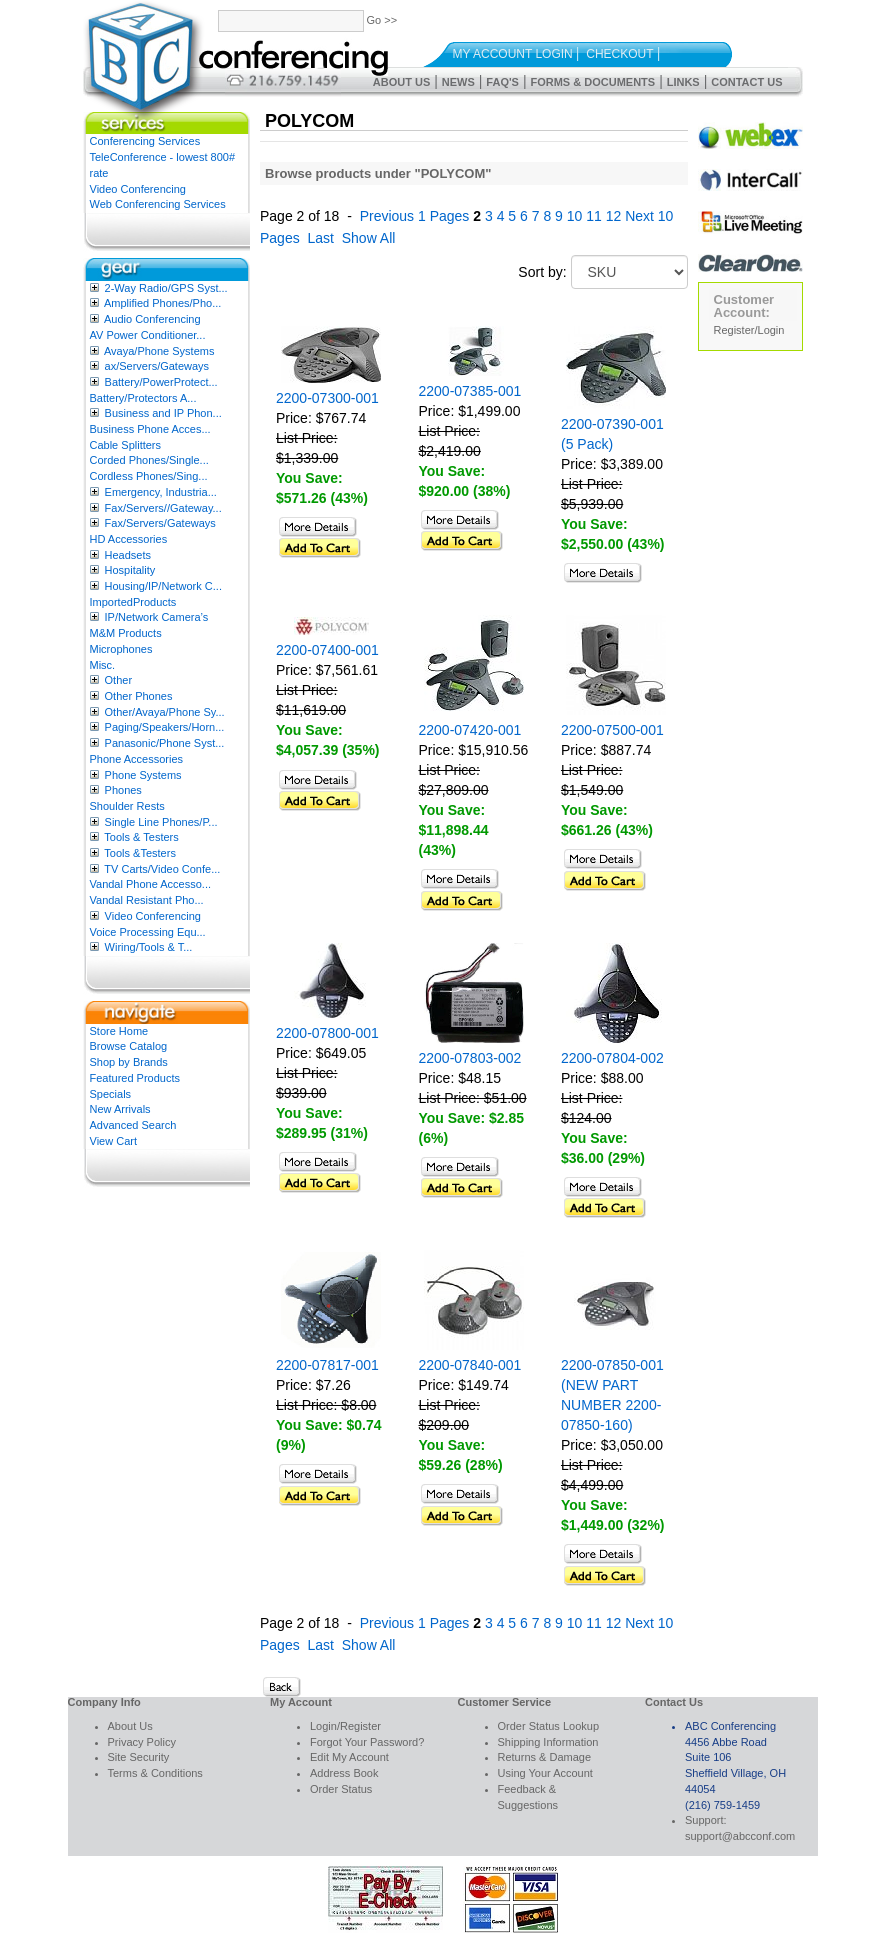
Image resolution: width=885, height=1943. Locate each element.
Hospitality (130, 570)
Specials (111, 1094)
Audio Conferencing (152, 319)
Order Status (341, 1789)
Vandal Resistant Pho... (147, 900)
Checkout (619, 54)
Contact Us (746, 82)
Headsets (128, 555)
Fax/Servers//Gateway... (163, 508)
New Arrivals (120, 1109)
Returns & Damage (545, 1757)
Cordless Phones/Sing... (149, 476)
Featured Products (135, 1078)
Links (683, 82)
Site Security (139, 1757)
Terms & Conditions (155, 1773)
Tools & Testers (141, 837)
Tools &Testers (140, 853)
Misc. (103, 665)
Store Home (119, 1031)
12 (614, 216)
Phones (123, 790)
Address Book (344, 1773)
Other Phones (139, 696)
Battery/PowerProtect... (161, 382)
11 (594, 216)
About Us (401, 82)
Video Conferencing (138, 189)
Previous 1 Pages (415, 216)
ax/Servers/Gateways (157, 366)
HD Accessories (129, 539)
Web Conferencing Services (158, 204)
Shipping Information (548, 1742)
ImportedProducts (133, 602)
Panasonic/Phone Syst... (165, 743)
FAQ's (502, 82)
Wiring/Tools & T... (149, 947)
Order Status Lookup (549, 1726)
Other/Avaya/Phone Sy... (165, 712)
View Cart (113, 1141)
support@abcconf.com (740, 1836)
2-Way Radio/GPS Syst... (166, 288)
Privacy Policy (142, 1742)
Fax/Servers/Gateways (160, 523)
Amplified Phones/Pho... (162, 303)
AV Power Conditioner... (148, 335)
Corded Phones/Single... (149, 460)
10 (575, 216)
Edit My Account (349, 1757)
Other (119, 680)
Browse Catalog (129, 1046)
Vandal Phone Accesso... (151, 884)
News (458, 82)
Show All (369, 238)
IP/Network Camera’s (157, 617)
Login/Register (345, 1726)
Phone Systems (143, 775)
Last (320, 238)
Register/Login (749, 330)
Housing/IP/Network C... (163, 586)
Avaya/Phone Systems (159, 351)
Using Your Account (545, 1773)
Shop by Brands (129, 1062)
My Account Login (513, 54)
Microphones (121, 649)
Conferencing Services (145, 141)
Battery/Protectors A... (143, 398)
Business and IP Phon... (163, 413)
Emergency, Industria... (161, 492)
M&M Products (126, 633)
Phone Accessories (137, 759)
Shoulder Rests (127, 806)
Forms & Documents (592, 82)
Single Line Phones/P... (161, 822)
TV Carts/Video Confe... (162, 869)
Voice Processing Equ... (148, 932)
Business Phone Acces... (150, 429)
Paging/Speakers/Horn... (165, 727)
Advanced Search (133, 1125)
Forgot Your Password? (367, 1742)
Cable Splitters (126, 445)
